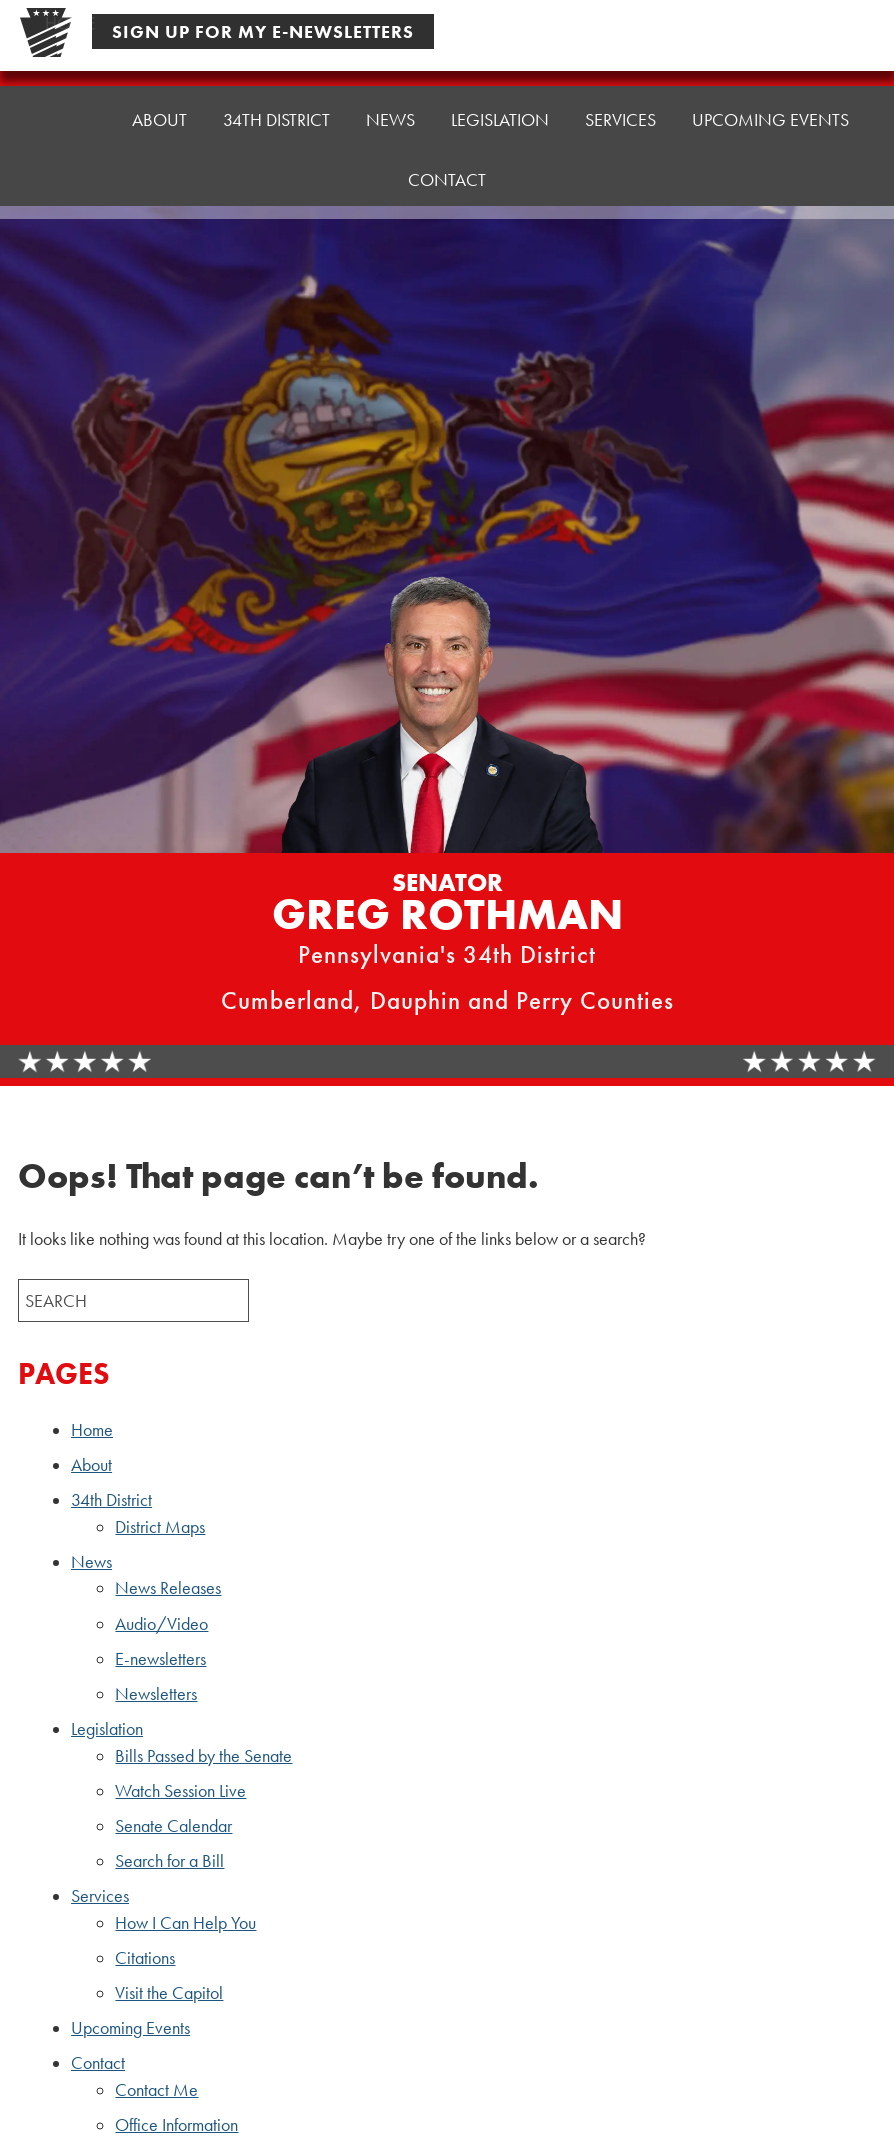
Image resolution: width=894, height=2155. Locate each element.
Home (70, 119)
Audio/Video (161, 1624)
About (159, 119)
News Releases (168, 1588)
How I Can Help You (185, 1923)
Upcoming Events (770, 119)
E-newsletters (160, 1659)
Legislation (500, 119)
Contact (447, 176)
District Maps (160, 1527)
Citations (145, 1958)
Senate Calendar (173, 1826)
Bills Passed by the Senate (203, 1756)
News (390, 119)
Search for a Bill (169, 1861)
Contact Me (156, 2090)
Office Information (176, 2125)
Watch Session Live (180, 1791)
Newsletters (156, 1694)
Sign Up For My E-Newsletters (263, 31)
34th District (276, 119)
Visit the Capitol (169, 1993)
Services (620, 119)
